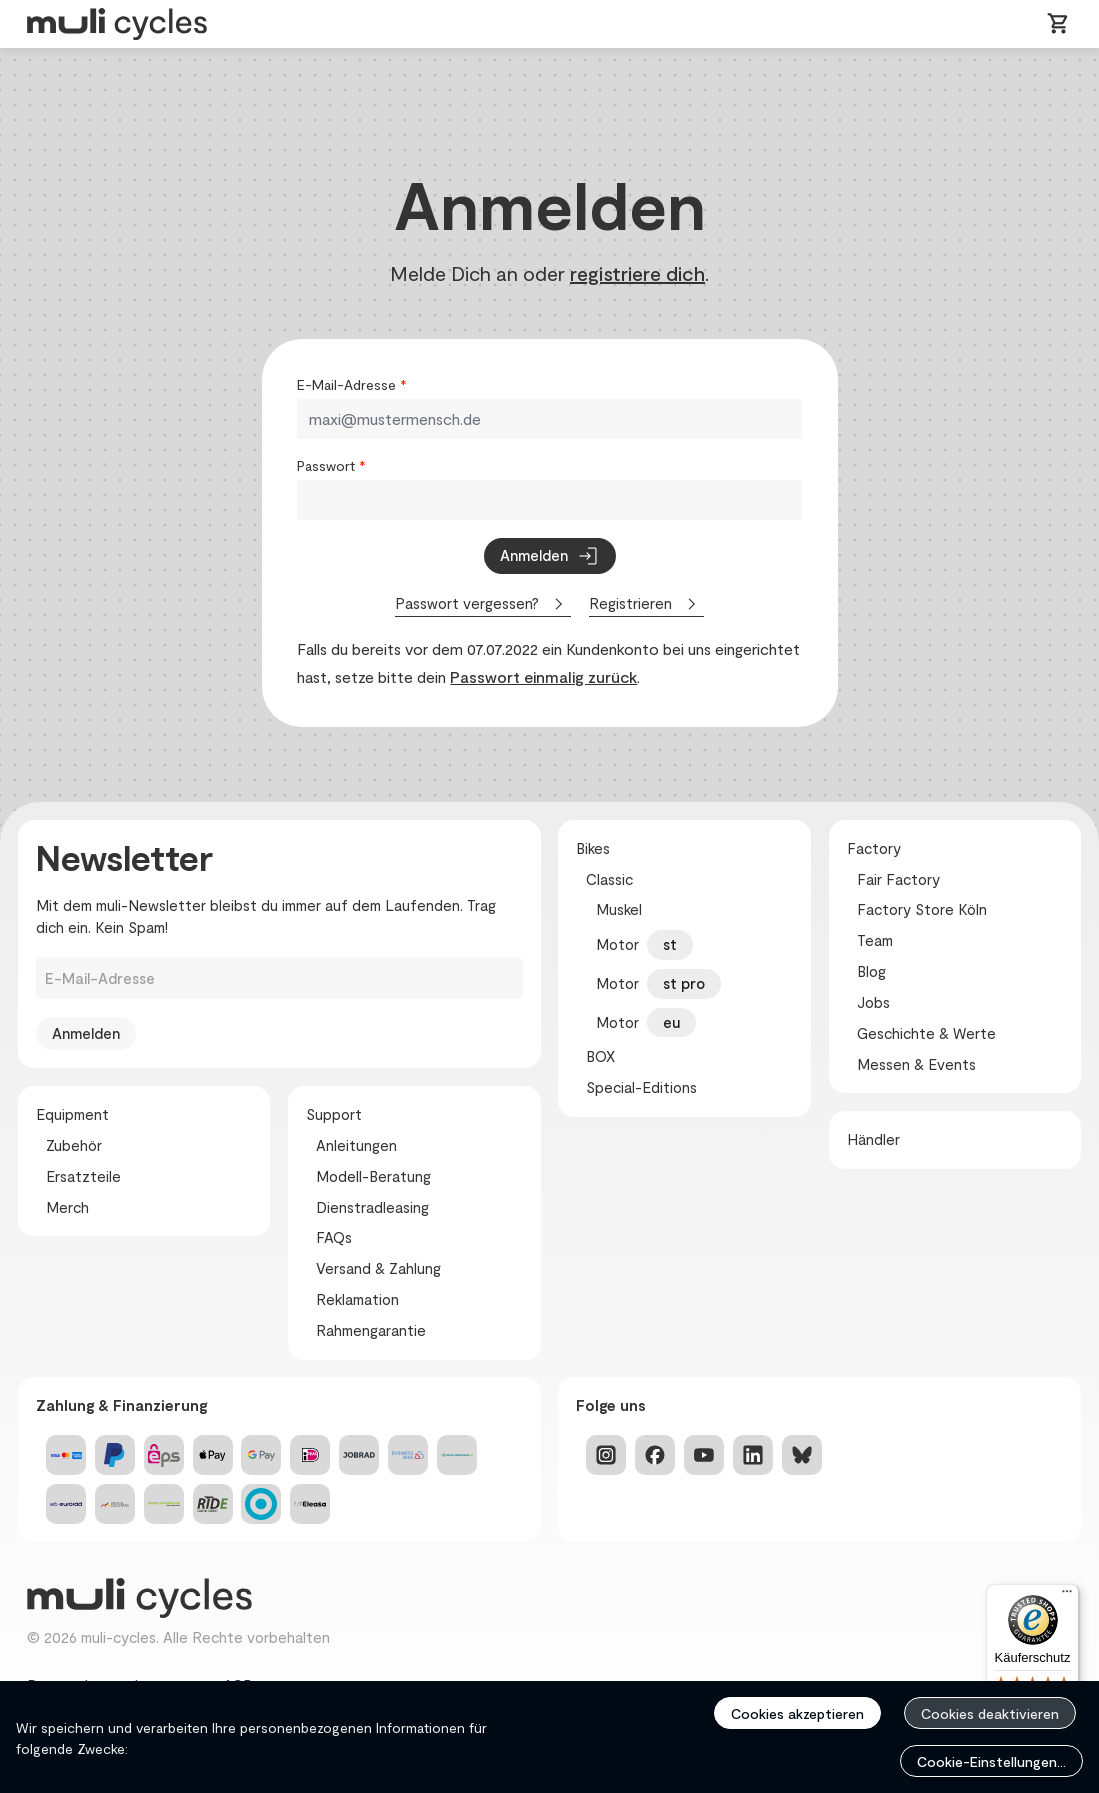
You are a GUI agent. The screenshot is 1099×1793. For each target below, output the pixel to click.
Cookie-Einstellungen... (991, 1761)
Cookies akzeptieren (797, 1713)
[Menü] (1067, 1596)
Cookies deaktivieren (990, 1713)
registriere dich (637, 273)
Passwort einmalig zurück (543, 676)
